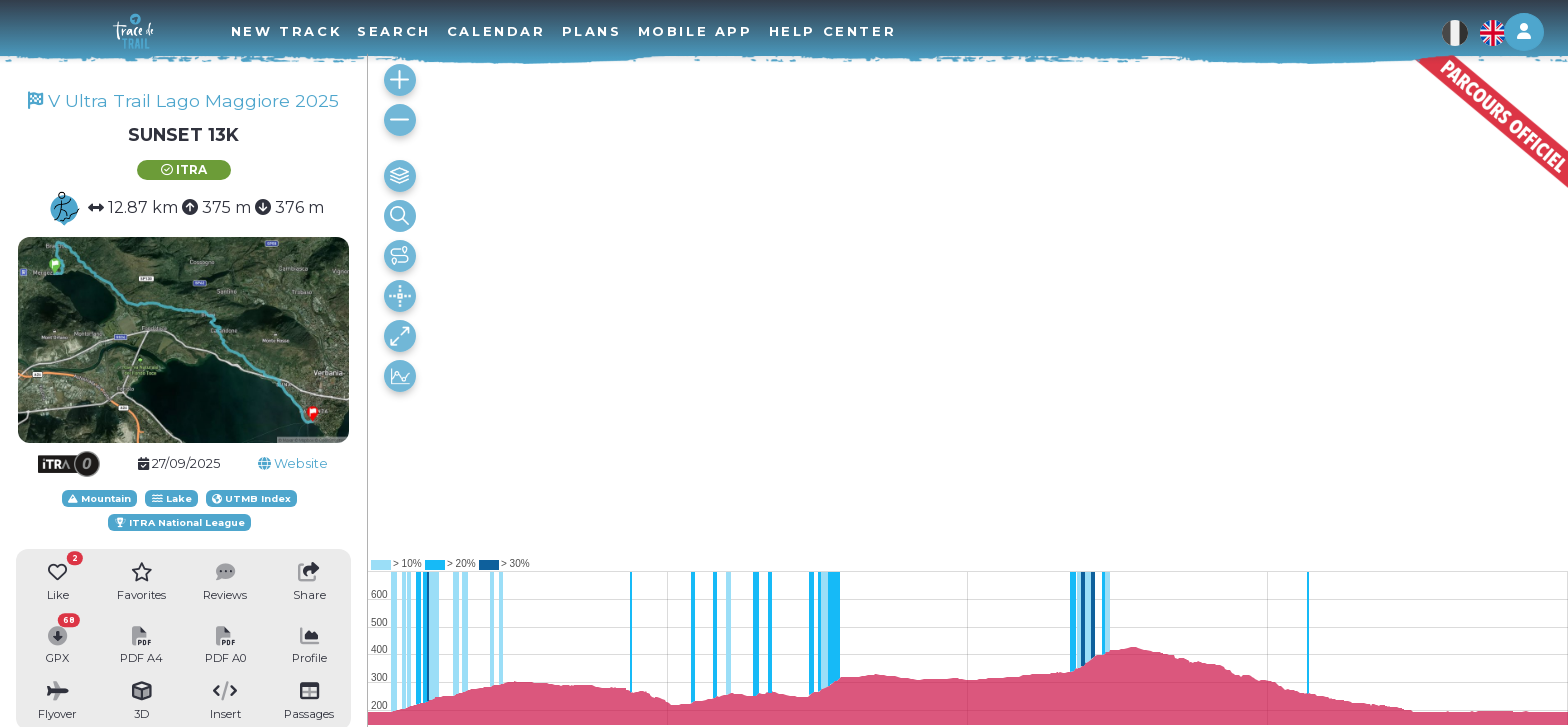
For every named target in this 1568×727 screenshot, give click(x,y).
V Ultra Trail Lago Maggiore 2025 (183, 100)
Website (293, 463)
